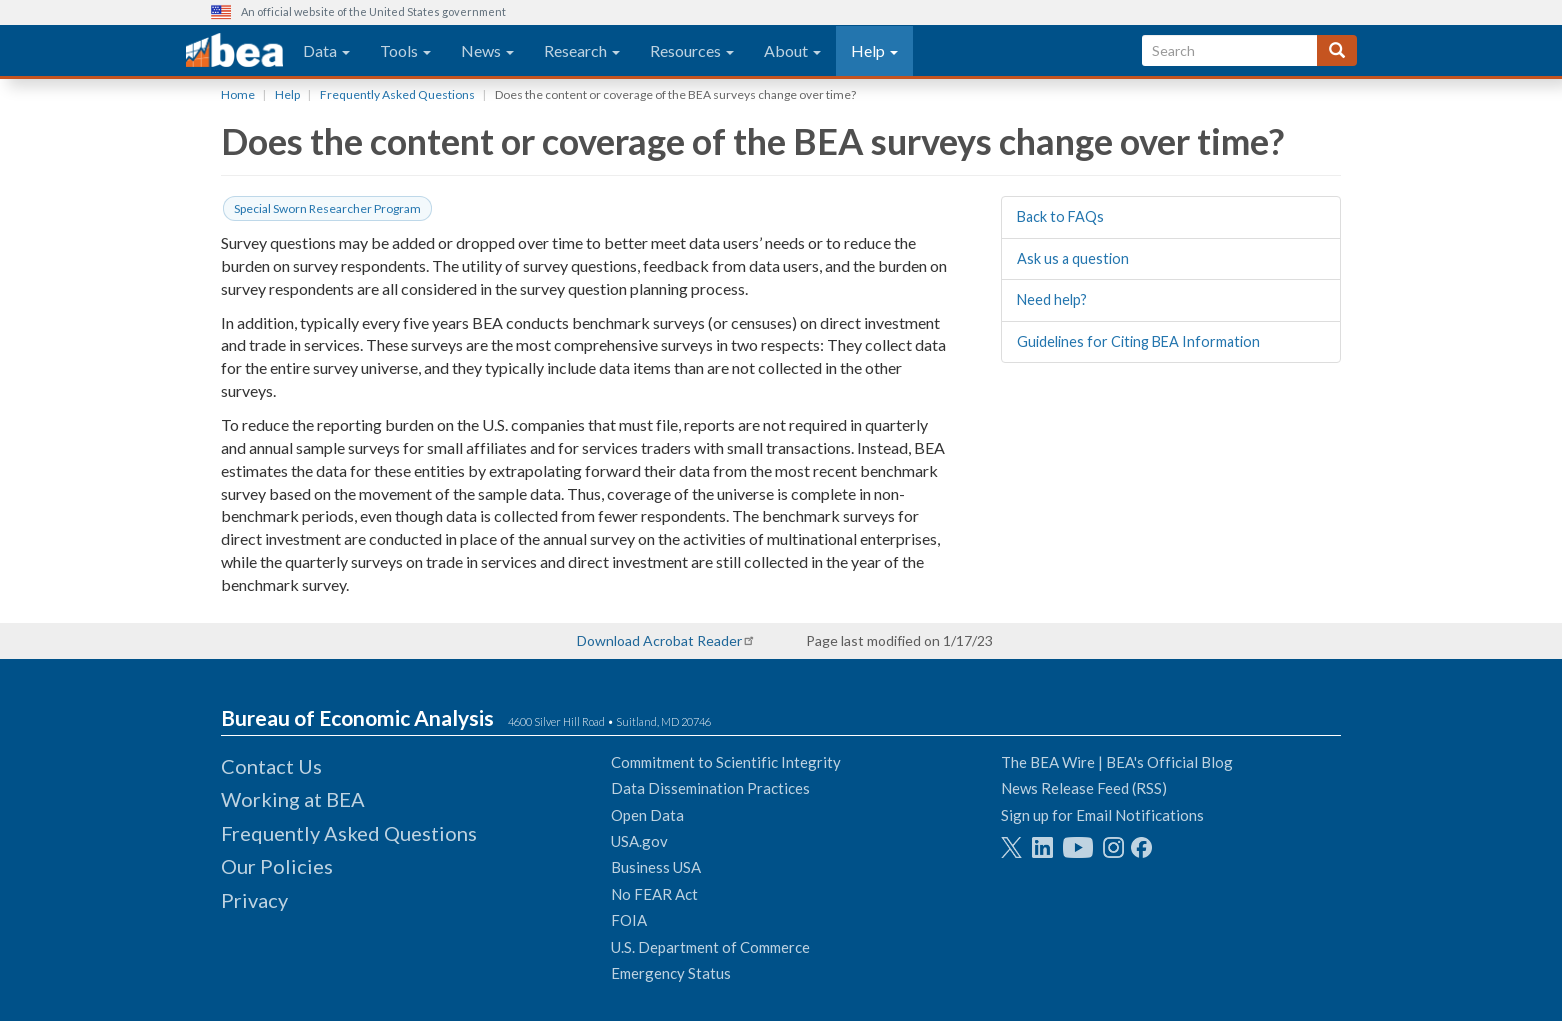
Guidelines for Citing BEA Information (1138, 341)
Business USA (656, 867)
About (792, 50)
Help (874, 50)
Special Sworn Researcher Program (327, 208)
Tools (405, 50)
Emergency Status (671, 973)
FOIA (629, 920)
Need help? (1052, 299)
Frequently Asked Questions (397, 94)
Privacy (254, 900)
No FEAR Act (654, 894)
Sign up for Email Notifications (1102, 815)
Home (238, 94)
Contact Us (271, 766)
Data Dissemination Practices (710, 788)
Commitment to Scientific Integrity (726, 762)
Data (326, 50)
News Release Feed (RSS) (1084, 788)
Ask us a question (1073, 258)
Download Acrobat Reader (659, 640)
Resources (692, 50)
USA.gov (639, 841)
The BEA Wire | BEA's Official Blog (1117, 762)
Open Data (647, 815)
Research (582, 50)
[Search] (1337, 50)
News (487, 50)
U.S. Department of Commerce (710, 947)
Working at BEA (293, 799)
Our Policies (277, 866)
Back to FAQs (1060, 216)
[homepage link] (234, 51)
